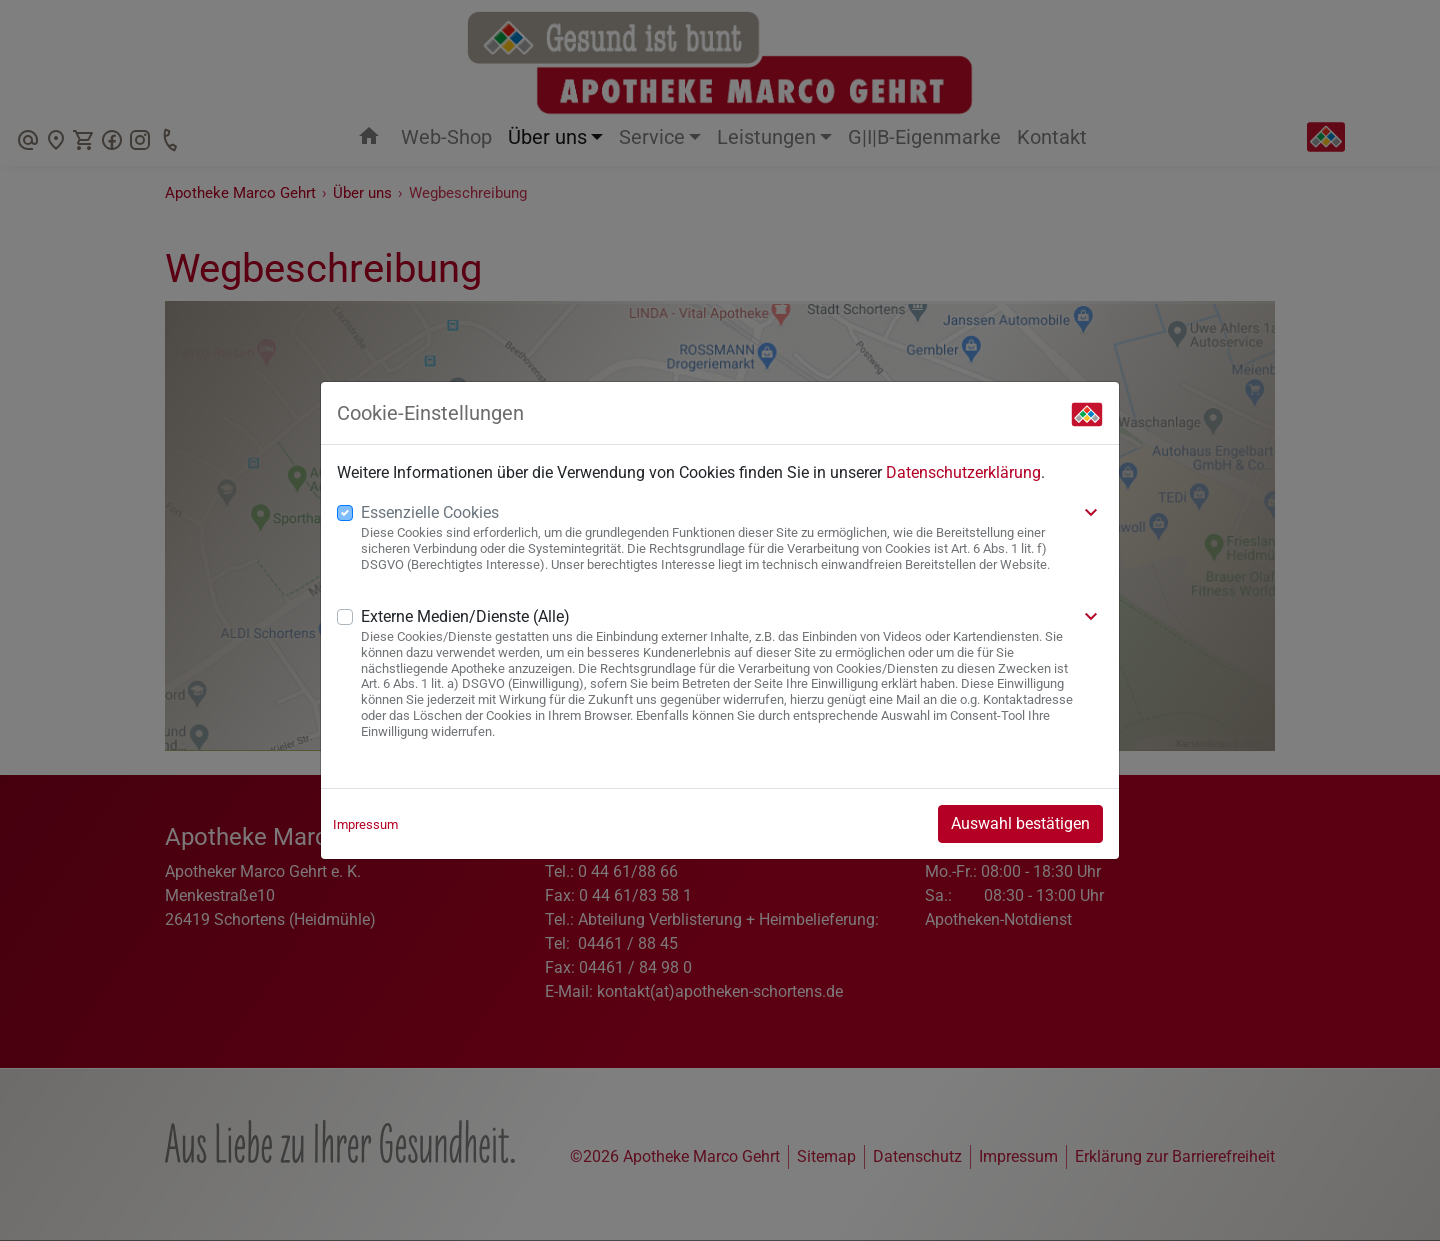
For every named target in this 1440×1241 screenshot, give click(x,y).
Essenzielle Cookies (430, 512)
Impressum (365, 824)
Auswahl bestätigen (1020, 823)
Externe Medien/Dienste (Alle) (465, 616)
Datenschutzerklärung (963, 472)
